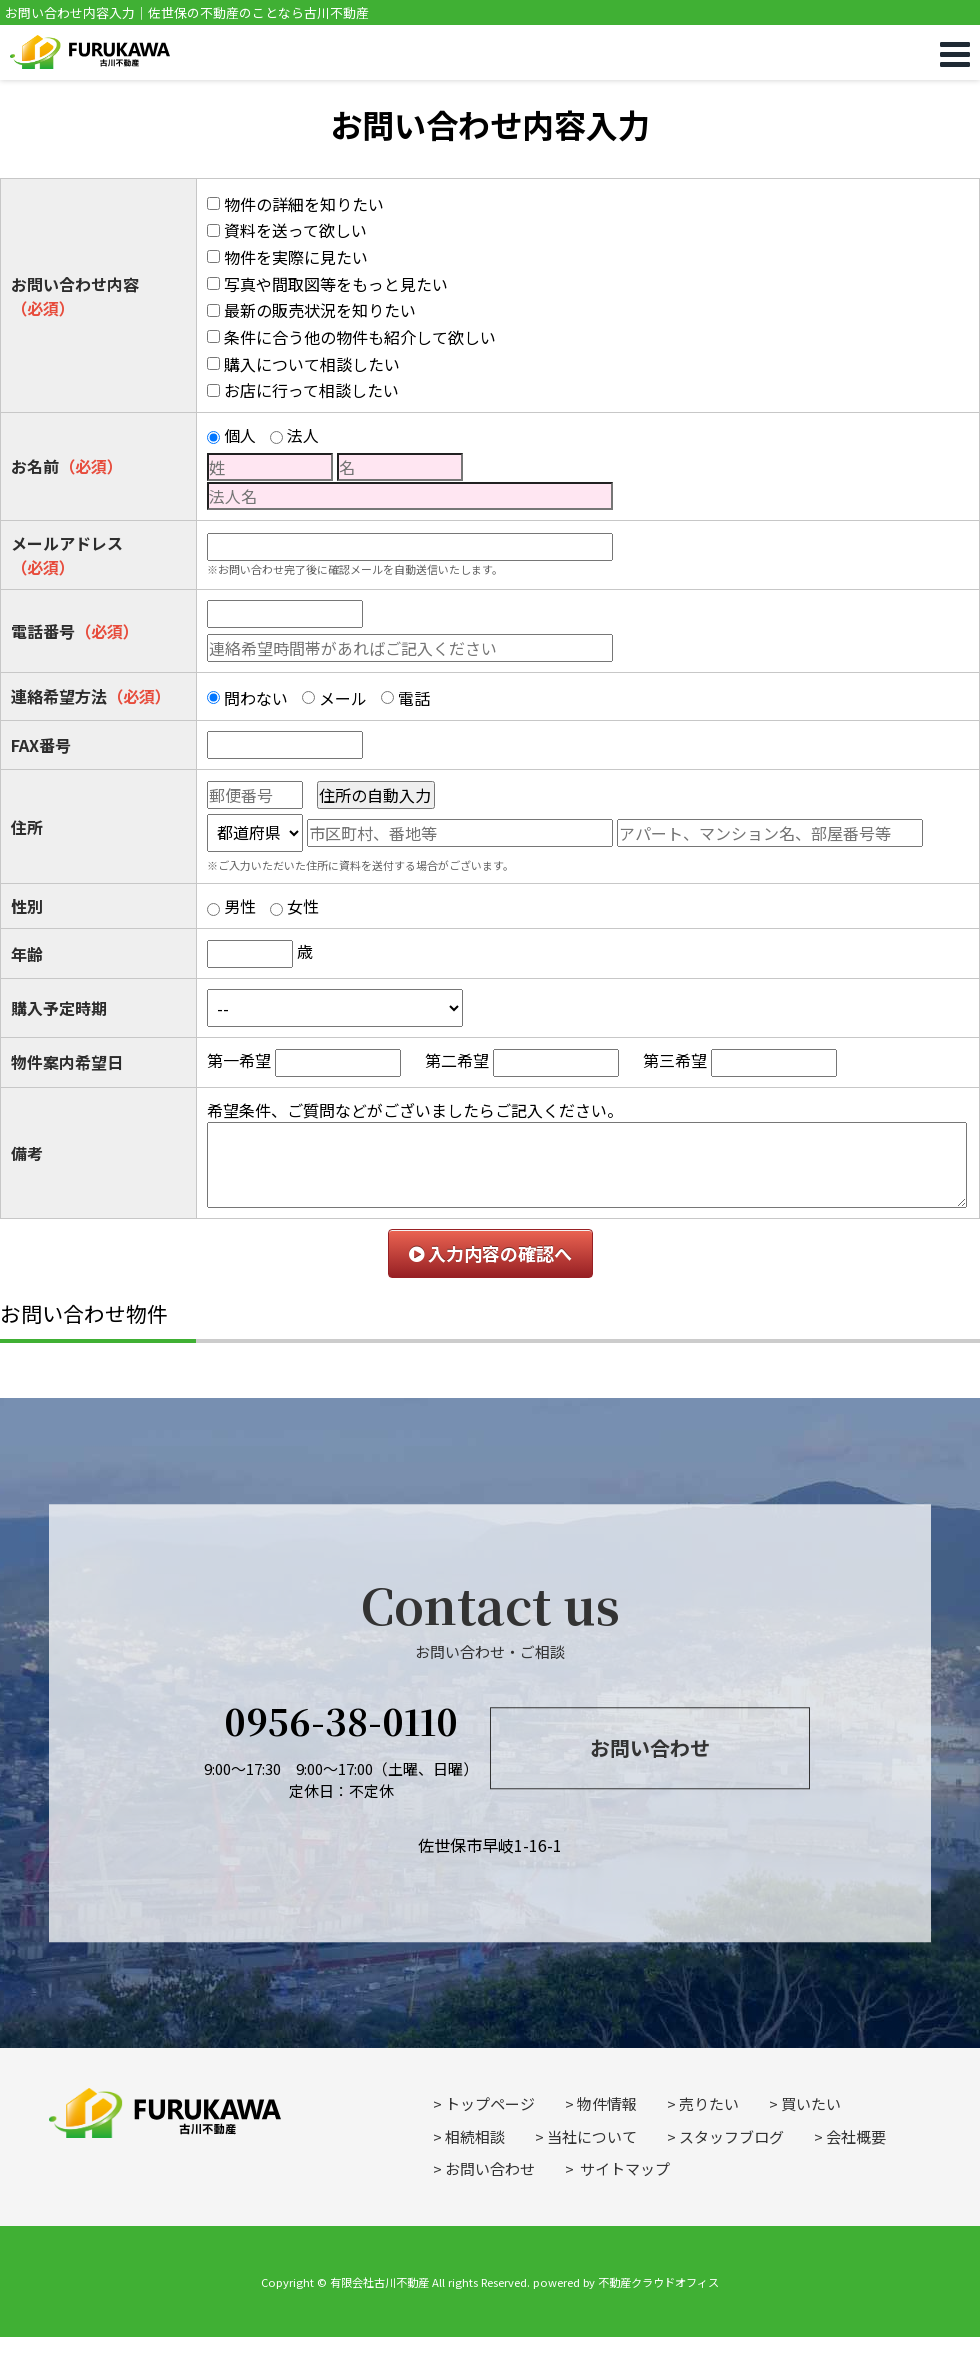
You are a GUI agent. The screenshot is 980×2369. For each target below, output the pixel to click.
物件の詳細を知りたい (304, 204)
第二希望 (457, 1060)
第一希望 (239, 1060)
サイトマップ (623, 2168)
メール (343, 698)
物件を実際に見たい (296, 257)
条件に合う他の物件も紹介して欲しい (360, 337)
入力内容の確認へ (490, 1253)
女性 (303, 906)
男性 (240, 906)
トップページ (490, 2103)
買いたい (811, 2103)
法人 (303, 435)
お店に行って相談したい (311, 390)
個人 (240, 435)
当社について (592, 2136)
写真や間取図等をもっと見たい (336, 284)
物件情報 (607, 2103)
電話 (414, 698)
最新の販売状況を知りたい (320, 310)
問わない (256, 698)
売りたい (709, 2103)
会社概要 (856, 2136)
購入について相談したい (312, 364)
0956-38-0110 (341, 1720)
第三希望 (675, 1060)
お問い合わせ (650, 1747)
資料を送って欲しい (295, 230)
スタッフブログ (731, 2136)
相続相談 (475, 2136)
